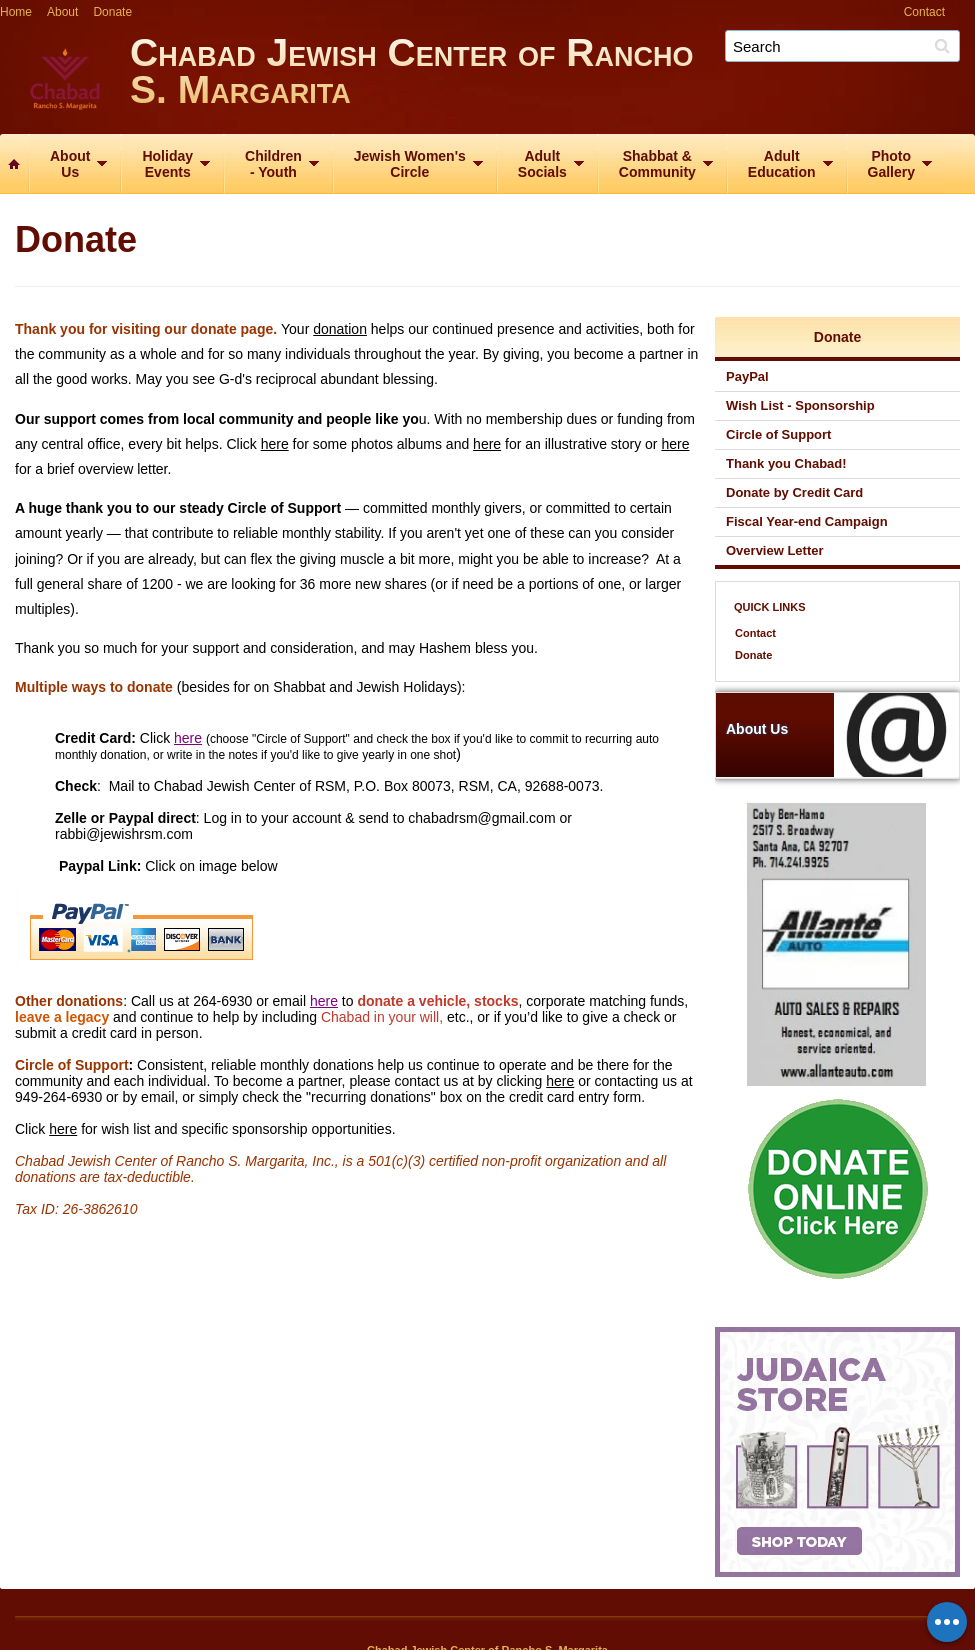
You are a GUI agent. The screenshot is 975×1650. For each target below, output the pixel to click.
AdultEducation (782, 164)
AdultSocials (542, 164)
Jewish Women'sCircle (410, 164)
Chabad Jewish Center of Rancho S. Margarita (552, 77)
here (275, 444)
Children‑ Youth (273, 164)
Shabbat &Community (657, 164)
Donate (112, 12)
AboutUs (70, 164)
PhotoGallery (891, 164)
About (62, 12)
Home (16, 12)
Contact (924, 12)
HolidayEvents (167, 164)
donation (340, 329)
